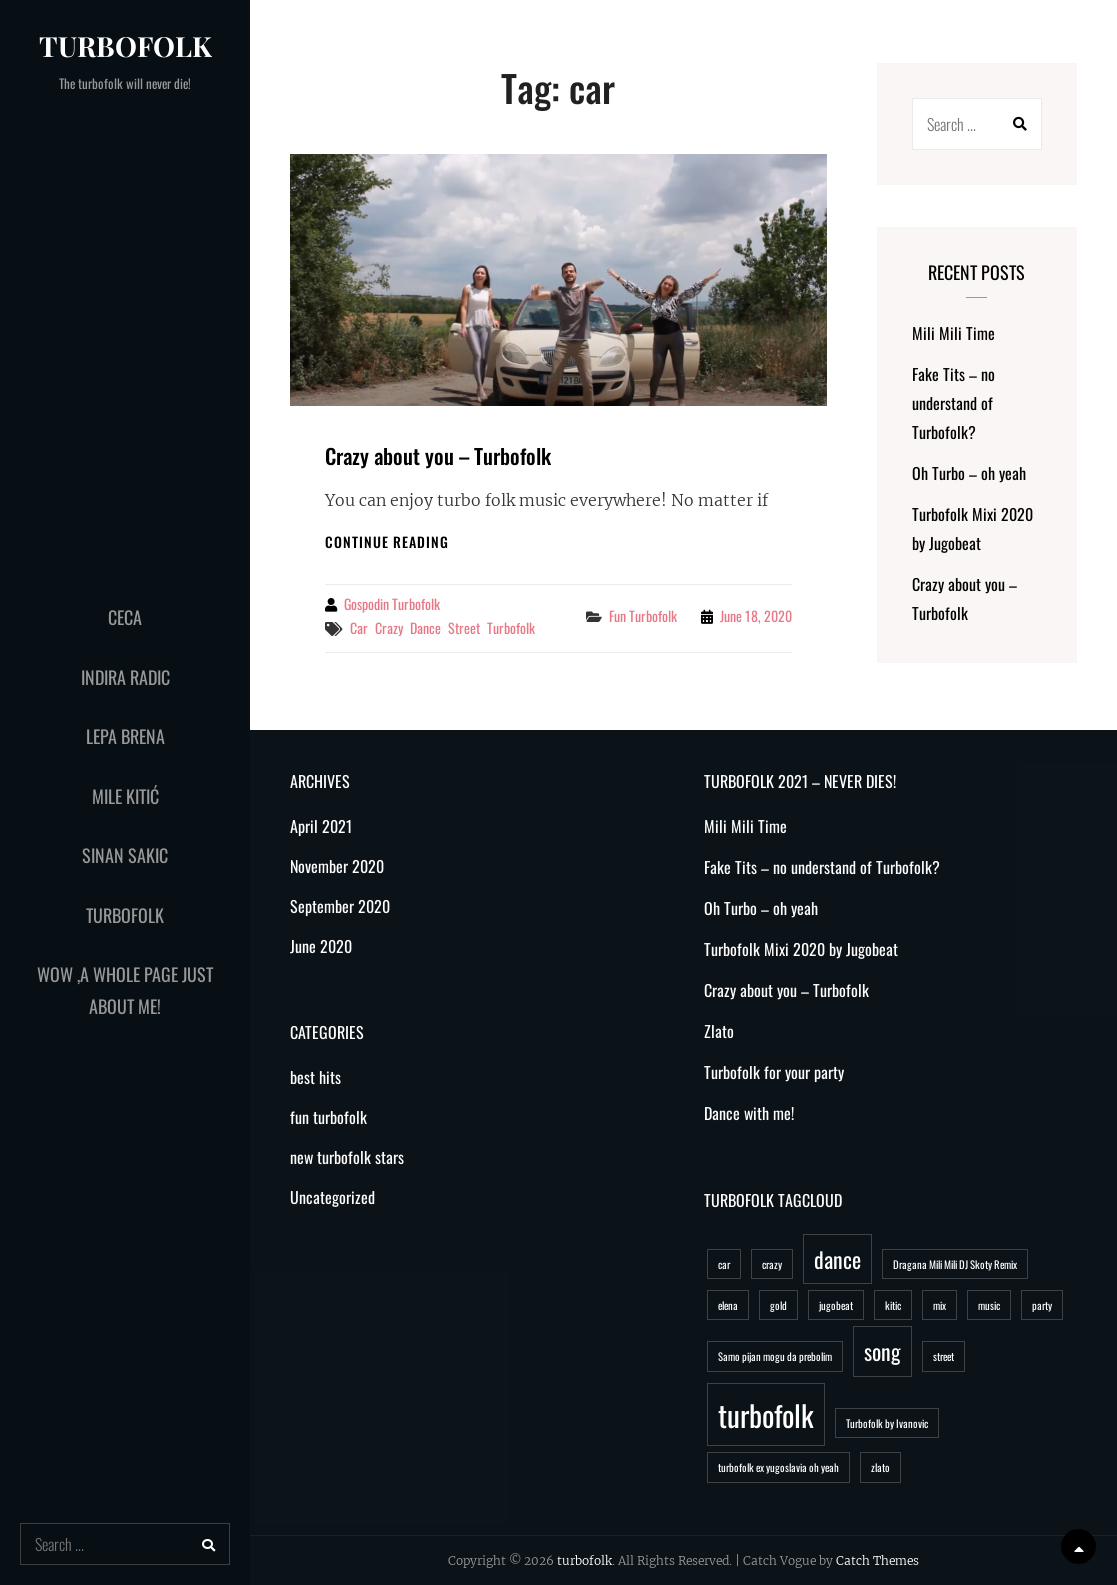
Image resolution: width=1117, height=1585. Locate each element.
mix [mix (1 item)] (939, 1305)
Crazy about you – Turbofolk (438, 455)
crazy (389, 627)
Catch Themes (877, 1560)
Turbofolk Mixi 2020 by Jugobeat (801, 949)
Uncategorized (332, 1197)
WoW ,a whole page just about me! (125, 990)
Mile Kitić (125, 796)
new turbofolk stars (347, 1157)
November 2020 (337, 866)
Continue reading (387, 541)
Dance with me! (749, 1113)
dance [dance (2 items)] (837, 1259)
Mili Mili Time (953, 333)
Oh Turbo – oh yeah (969, 473)
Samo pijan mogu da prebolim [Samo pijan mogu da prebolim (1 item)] (775, 1356)
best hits (315, 1077)
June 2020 (321, 946)
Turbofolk (125, 915)
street (464, 627)
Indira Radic (125, 677)
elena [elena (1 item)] (728, 1305)
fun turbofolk (643, 615)
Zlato (719, 1031)
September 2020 (340, 906)
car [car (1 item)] (724, 1264)
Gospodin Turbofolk (392, 603)
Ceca (125, 617)
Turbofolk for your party (774, 1072)
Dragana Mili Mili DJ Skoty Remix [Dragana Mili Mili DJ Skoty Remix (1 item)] (955, 1264)
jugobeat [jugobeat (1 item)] (836, 1305)
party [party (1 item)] (1042, 1305)
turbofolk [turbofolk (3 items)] (766, 1414)
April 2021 (321, 826)
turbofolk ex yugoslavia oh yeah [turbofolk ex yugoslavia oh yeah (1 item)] (778, 1467)
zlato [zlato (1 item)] (880, 1467)
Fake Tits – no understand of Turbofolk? (953, 403)
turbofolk (125, 45)
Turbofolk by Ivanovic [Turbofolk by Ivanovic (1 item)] (887, 1423)
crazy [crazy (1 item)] (772, 1264)
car (359, 627)
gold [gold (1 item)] (778, 1305)
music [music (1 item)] (989, 1305)
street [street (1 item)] (943, 1356)
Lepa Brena (125, 736)
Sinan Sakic (125, 855)
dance (425, 627)
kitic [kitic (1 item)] (893, 1305)
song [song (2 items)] (882, 1351)
